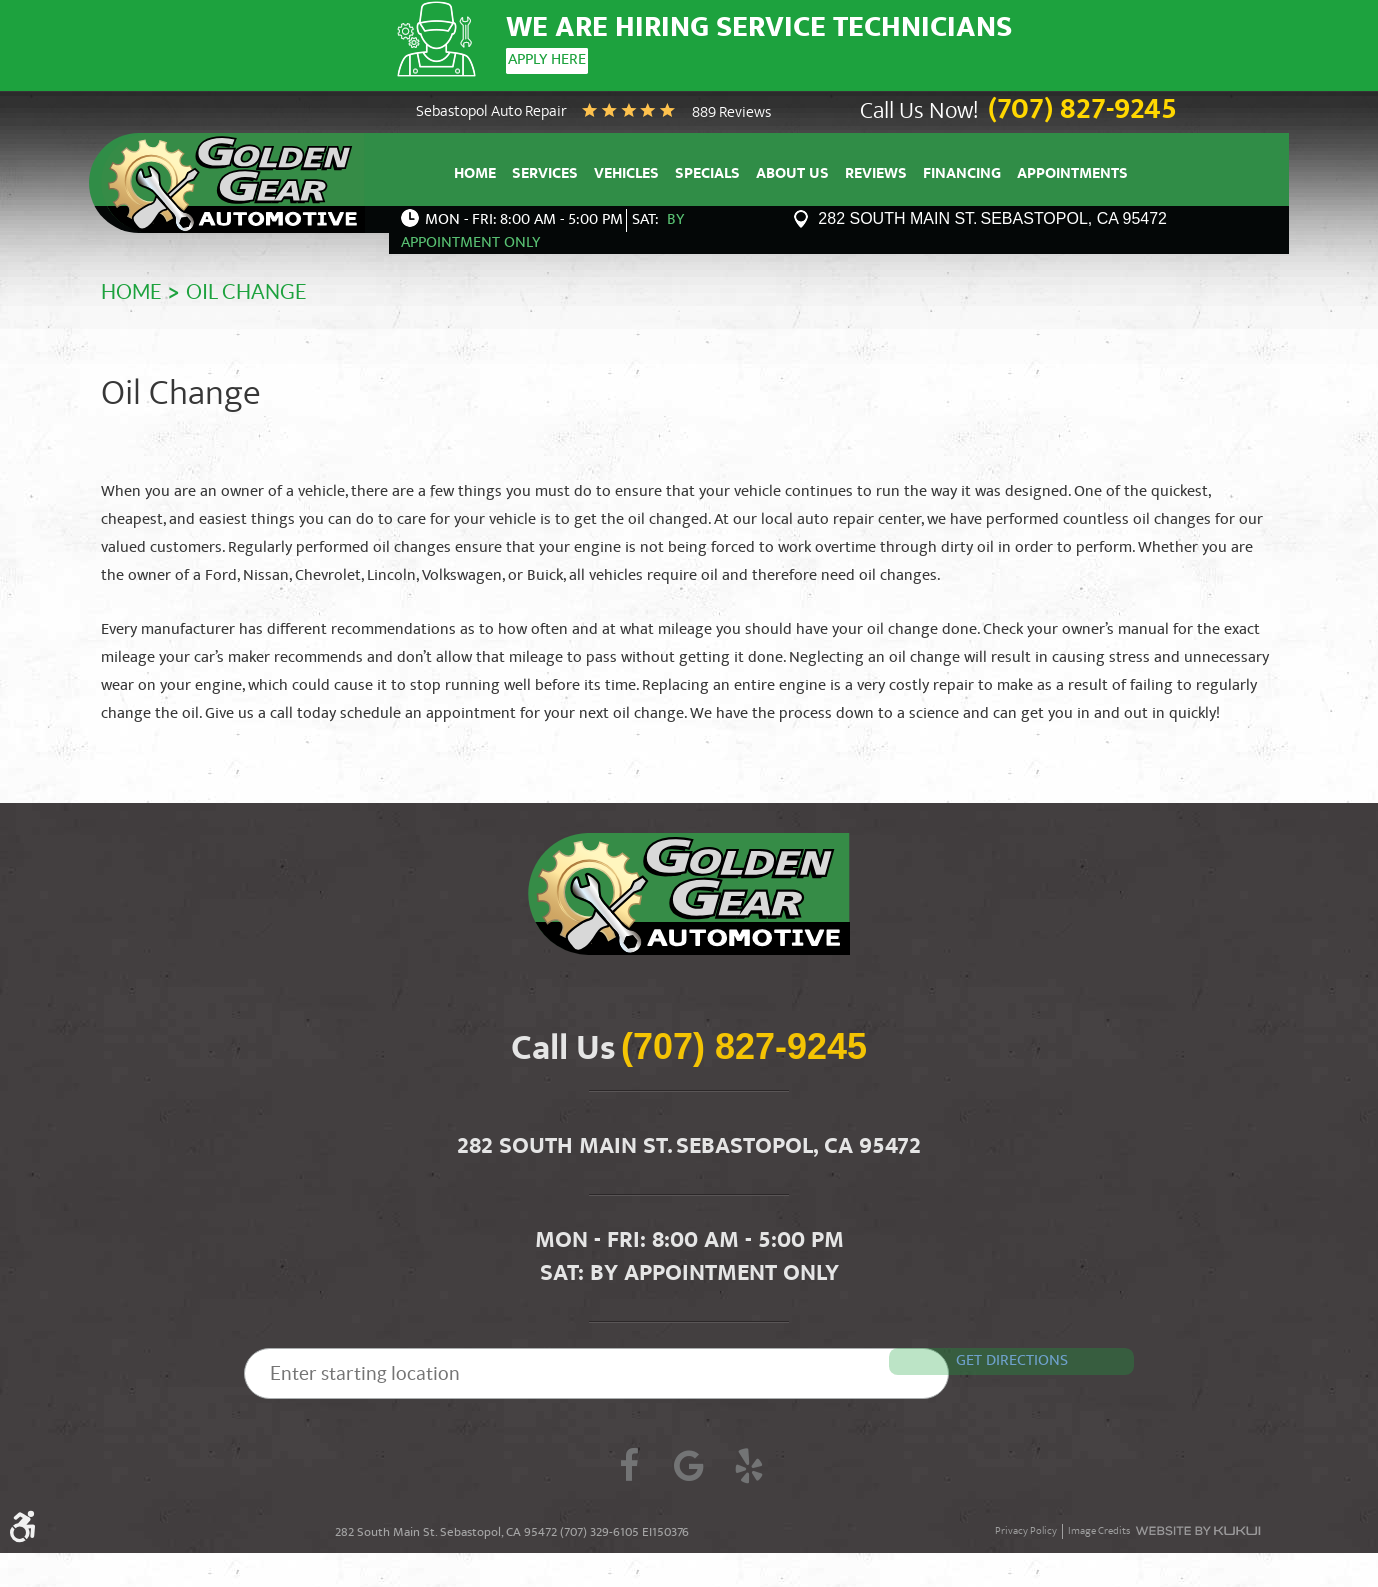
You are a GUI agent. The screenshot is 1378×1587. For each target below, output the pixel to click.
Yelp (749, 1464)
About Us (792, 170)
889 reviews (731, 108)
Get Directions (1042, 1355)
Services (545, 170)
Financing (962, 170)
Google (689, 1464)
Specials (707, 170)
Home (475, 170)
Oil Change (246, 288)
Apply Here (545, 61)
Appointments (1072, 170)
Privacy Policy (1026, 1527)
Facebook (629, 1464)
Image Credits (1099, 1527)
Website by (1197, 1527)
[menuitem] (475, 168)
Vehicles (626, 170)
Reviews (876, 170)
